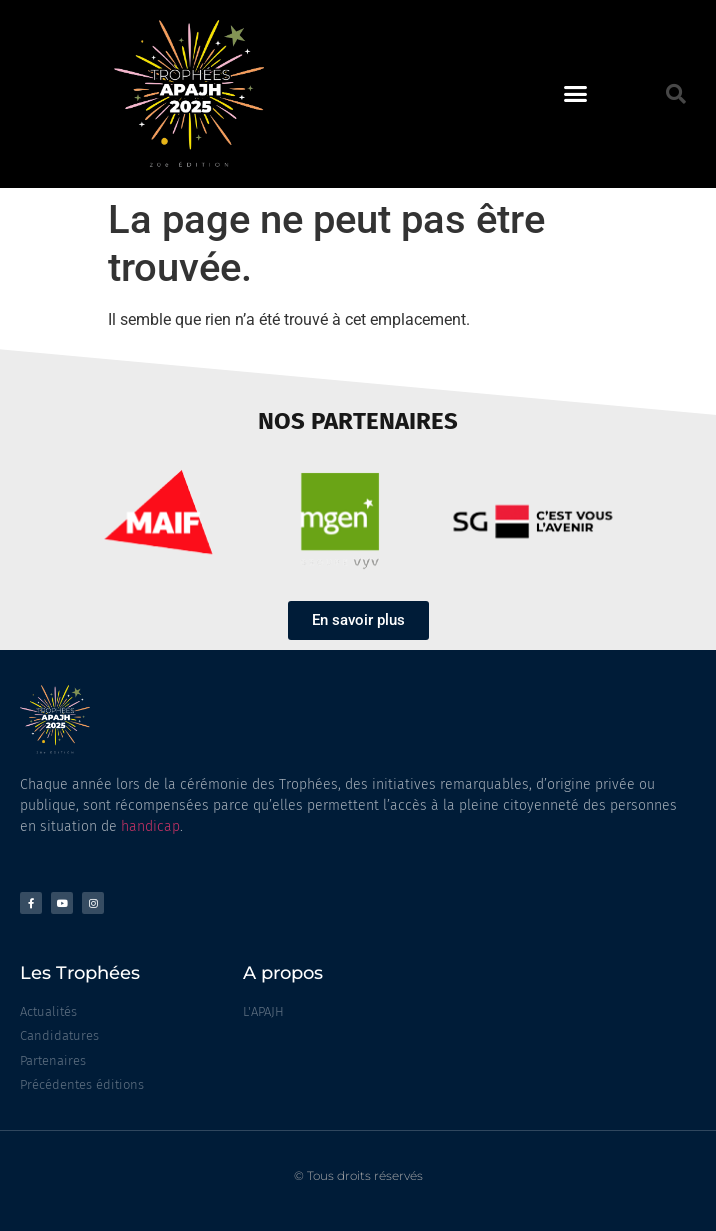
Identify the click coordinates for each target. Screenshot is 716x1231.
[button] (576, 94)
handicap (150, 826)
